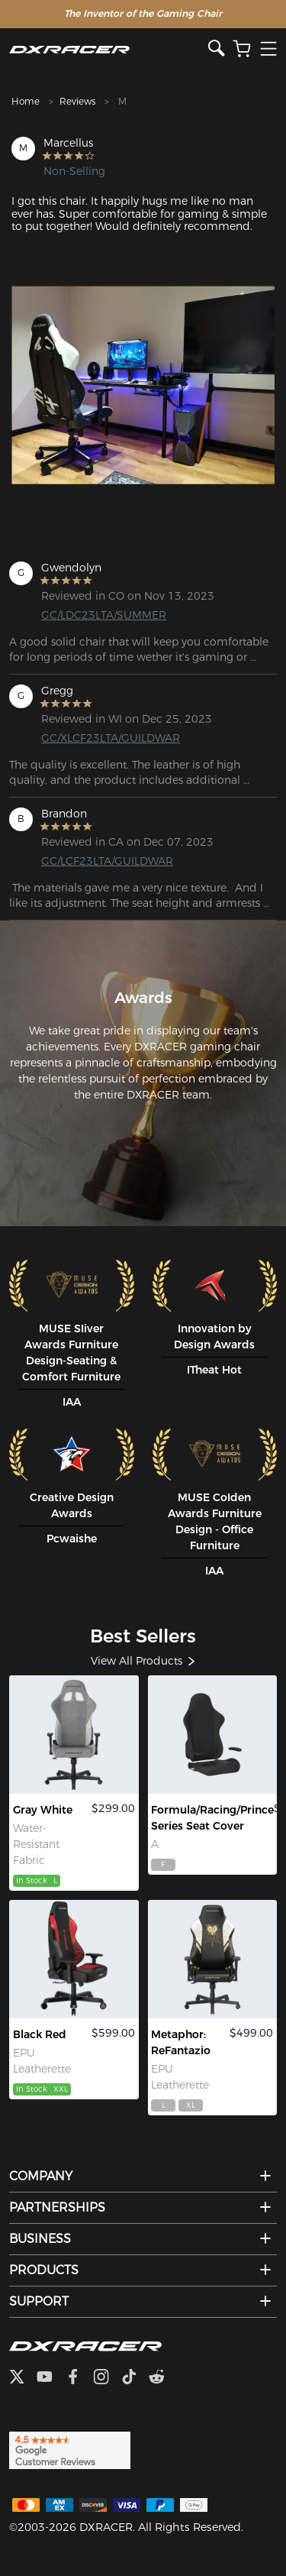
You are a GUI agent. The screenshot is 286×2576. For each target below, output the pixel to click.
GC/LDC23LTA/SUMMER (100, 615)
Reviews (77, 101)
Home (25, 101)
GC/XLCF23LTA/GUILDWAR (100, 738)
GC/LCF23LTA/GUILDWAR (100, 861)
